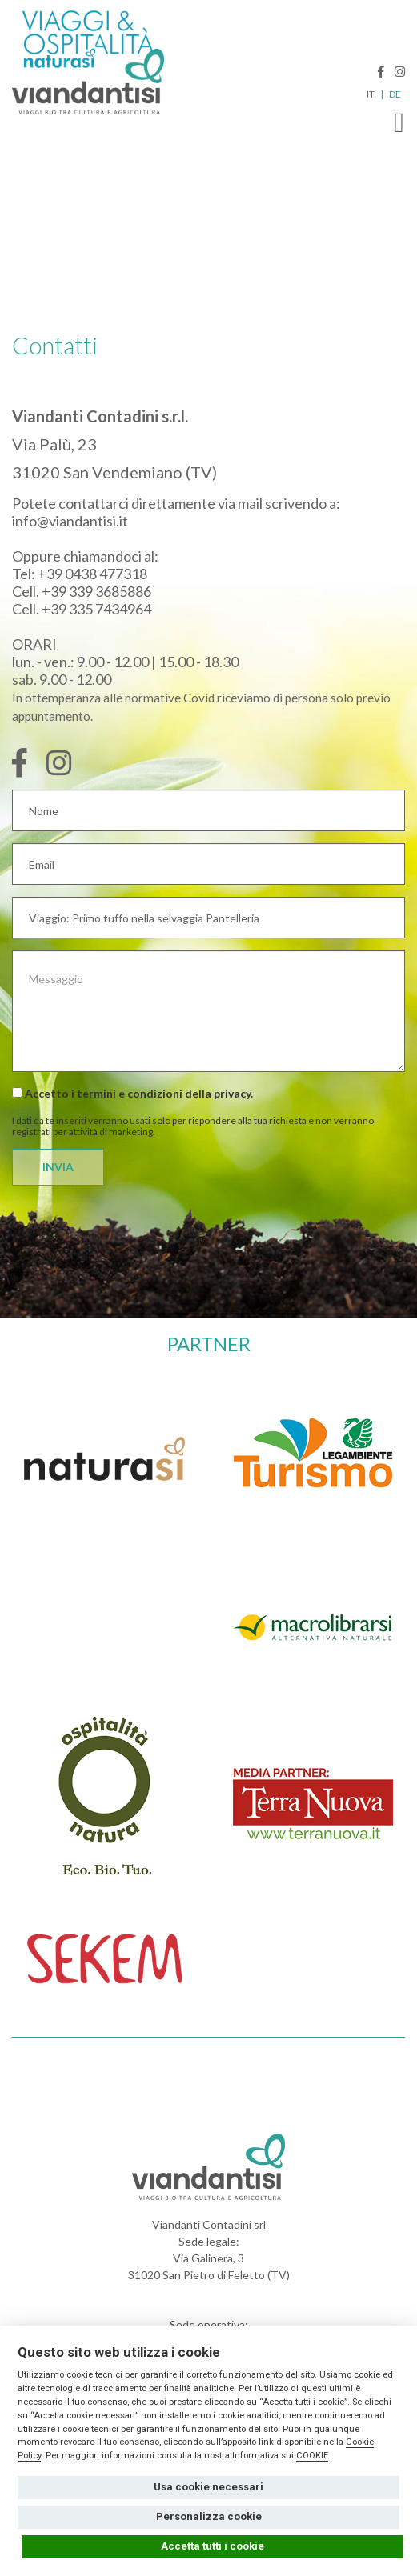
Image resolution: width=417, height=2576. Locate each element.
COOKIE (312, 2455)
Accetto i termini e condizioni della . (132, 1092)
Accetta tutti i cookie (212, 2546)
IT (371, 94)
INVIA (58, 1167)
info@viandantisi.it (70, 521)
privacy (232, 1093)
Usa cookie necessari (208, 2487)
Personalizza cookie (209, 2516)
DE (395, 94)
